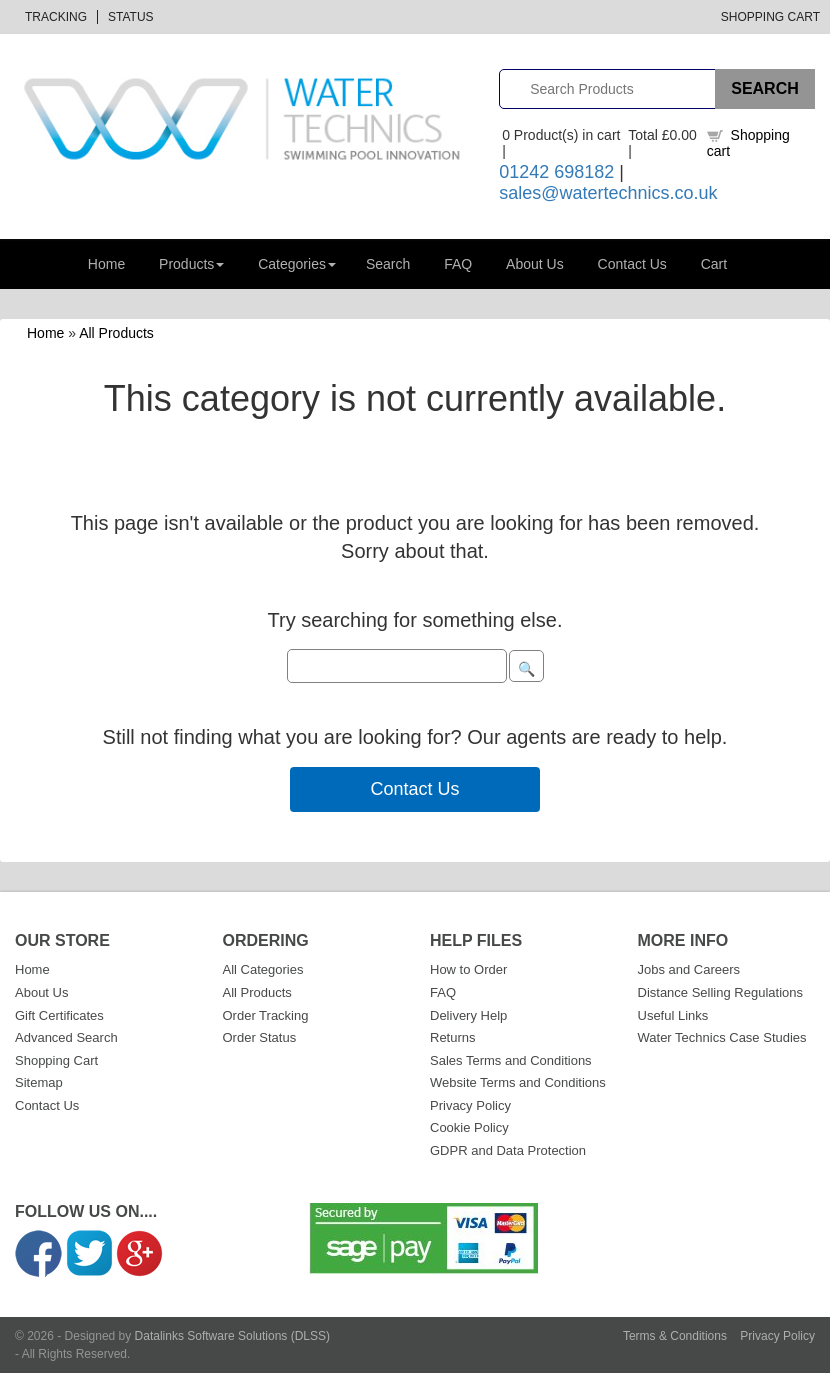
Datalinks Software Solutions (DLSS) (232, 1336)
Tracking (56, 17)
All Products (116, 333)
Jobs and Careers (689, 969)
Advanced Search (66, 1037)
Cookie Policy (469, 1127)
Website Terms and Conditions (518, 1082)
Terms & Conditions (675, 1336)
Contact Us (632, 264)
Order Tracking (266, 1015)
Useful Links (673, 1015)
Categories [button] (297, 264)
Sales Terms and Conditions (511, 1060)
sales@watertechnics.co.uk (608, 193)
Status (131, 17)
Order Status (260, 1037)
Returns (453, 1037)
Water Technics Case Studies (722, 1037)
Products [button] (191, 264)
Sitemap (39, 1082)
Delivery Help (468, 1015)
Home (106, 264)
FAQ (458, 264)
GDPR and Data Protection (508, 1150)
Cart (714, 264)
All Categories (263, 969)
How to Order (468, 969)
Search (388, 264)
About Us (535, 264)
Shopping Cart (770, 17)
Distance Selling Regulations (720, 992)
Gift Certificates (59, 1015)
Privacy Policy (470, 1105)
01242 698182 (556, 172)
